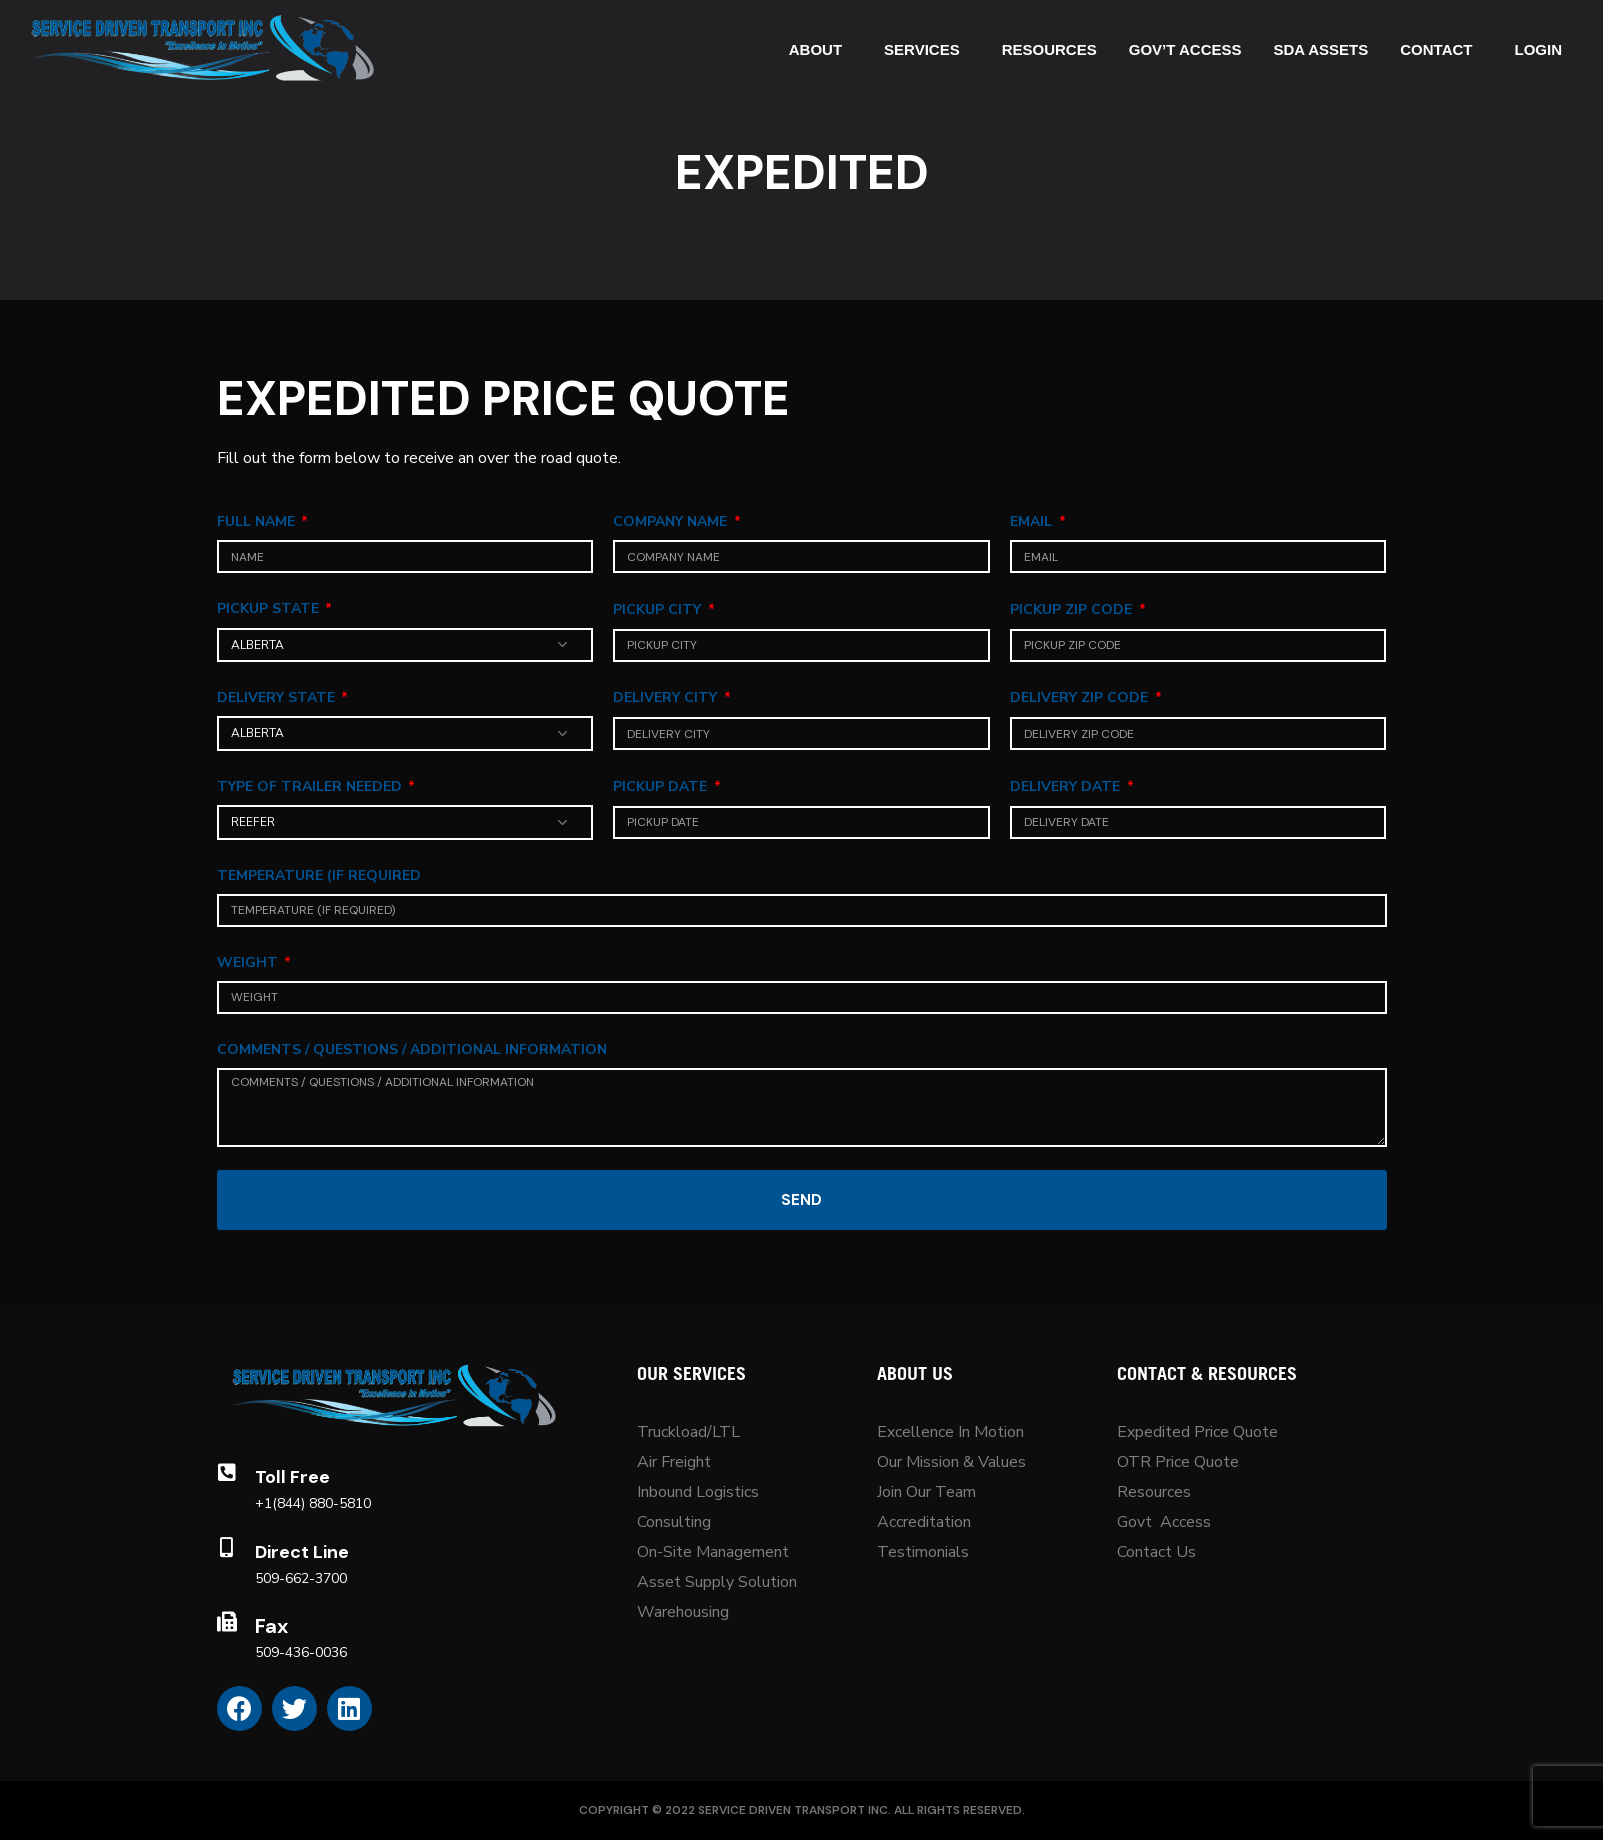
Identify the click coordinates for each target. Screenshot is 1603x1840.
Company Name (672, 521)
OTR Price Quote (1178, 1462)
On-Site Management (713, 1552)
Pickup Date (662, 786)
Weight (249, 962)
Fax (271, 1626)
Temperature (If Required (319, 875)
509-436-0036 (301, 1652)
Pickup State (270, 608)
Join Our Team (926, 1492)
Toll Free (292, 1477)
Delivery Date (1067, 786)
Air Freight (674, 1462)
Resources (1154, 1492)
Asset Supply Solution (717, 1582)
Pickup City (659, 609)
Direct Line (302, 1552)
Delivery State (278, 697)
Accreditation (924, 1522)
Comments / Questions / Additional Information (412, 1049)
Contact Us (1156, 1552)
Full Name (258, 521)
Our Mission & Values (953, 1462)
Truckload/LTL (688, 1432)
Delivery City (667, 697)
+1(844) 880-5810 (313, 1503)
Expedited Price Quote (1197, 1432)
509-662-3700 (301, 1578)
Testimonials (923, 1552)
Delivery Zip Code (1081, 697)
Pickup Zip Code (1073, 609)
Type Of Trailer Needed (311, 786)
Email (1033, 521)
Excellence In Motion (950, 1432)
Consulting (674, 1522)
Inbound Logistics (698, 1492)
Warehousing (683, 1612)
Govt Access (1164, 1522)
